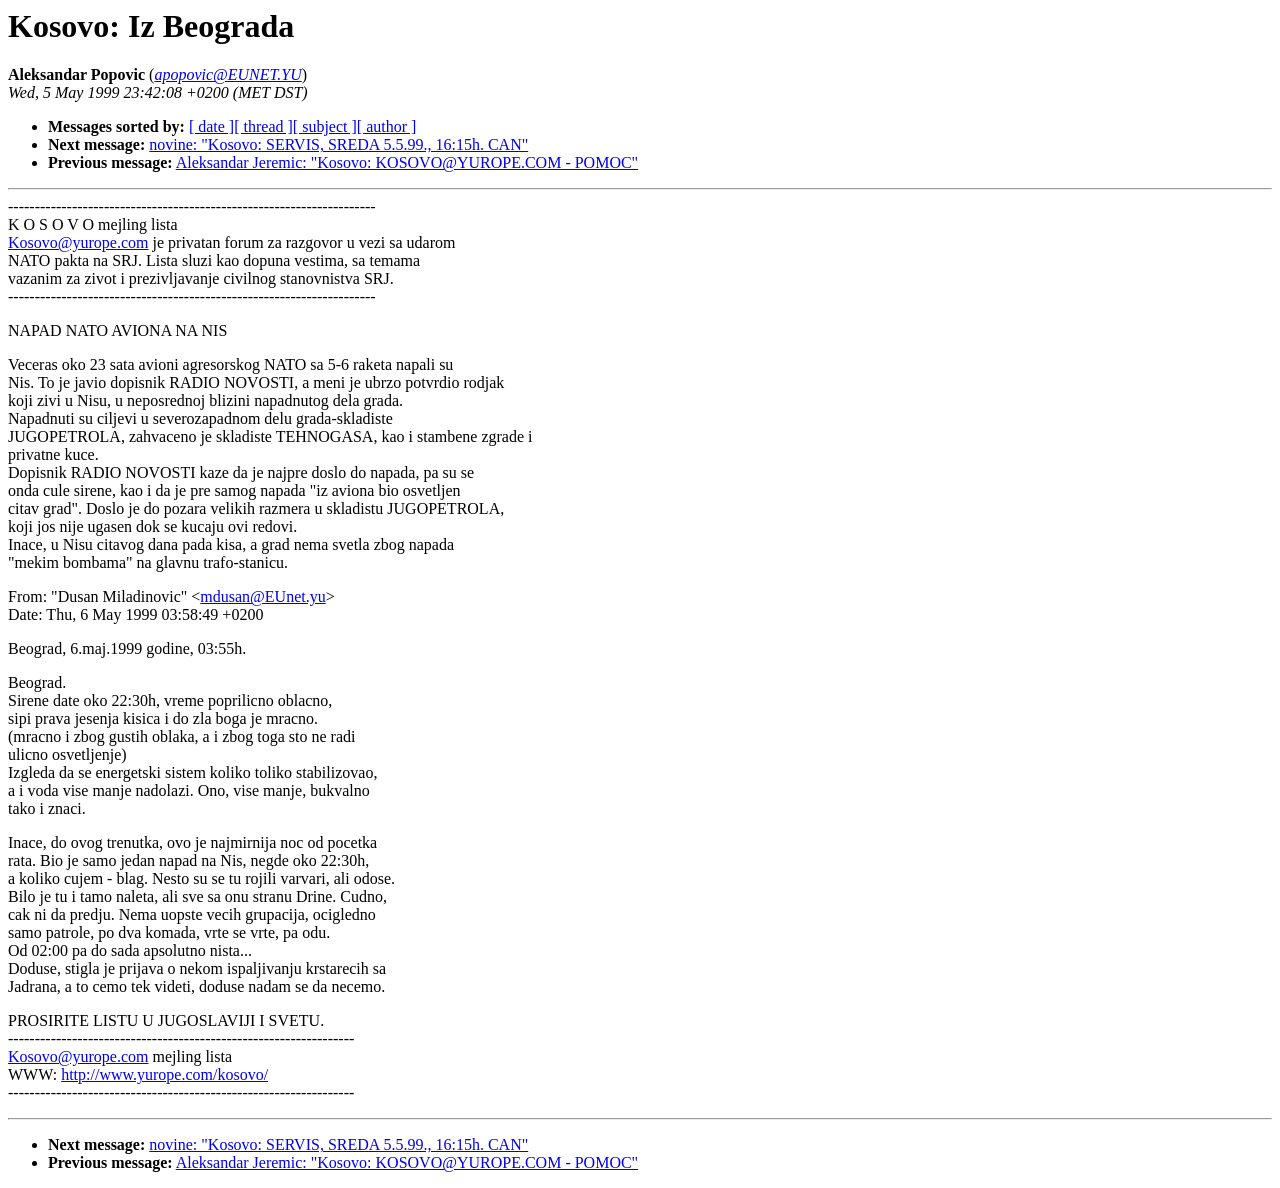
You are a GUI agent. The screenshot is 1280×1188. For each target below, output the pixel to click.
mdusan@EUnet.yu (262, 596)
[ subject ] (325, 126)
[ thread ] (263, 126)
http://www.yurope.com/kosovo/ (164, 1074)
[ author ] (387, 126)
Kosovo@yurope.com (78, 242)
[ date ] (211, 126)
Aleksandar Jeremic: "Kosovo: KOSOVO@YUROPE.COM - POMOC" (407, 162)
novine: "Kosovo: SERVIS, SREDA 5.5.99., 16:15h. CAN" (338, 144)
